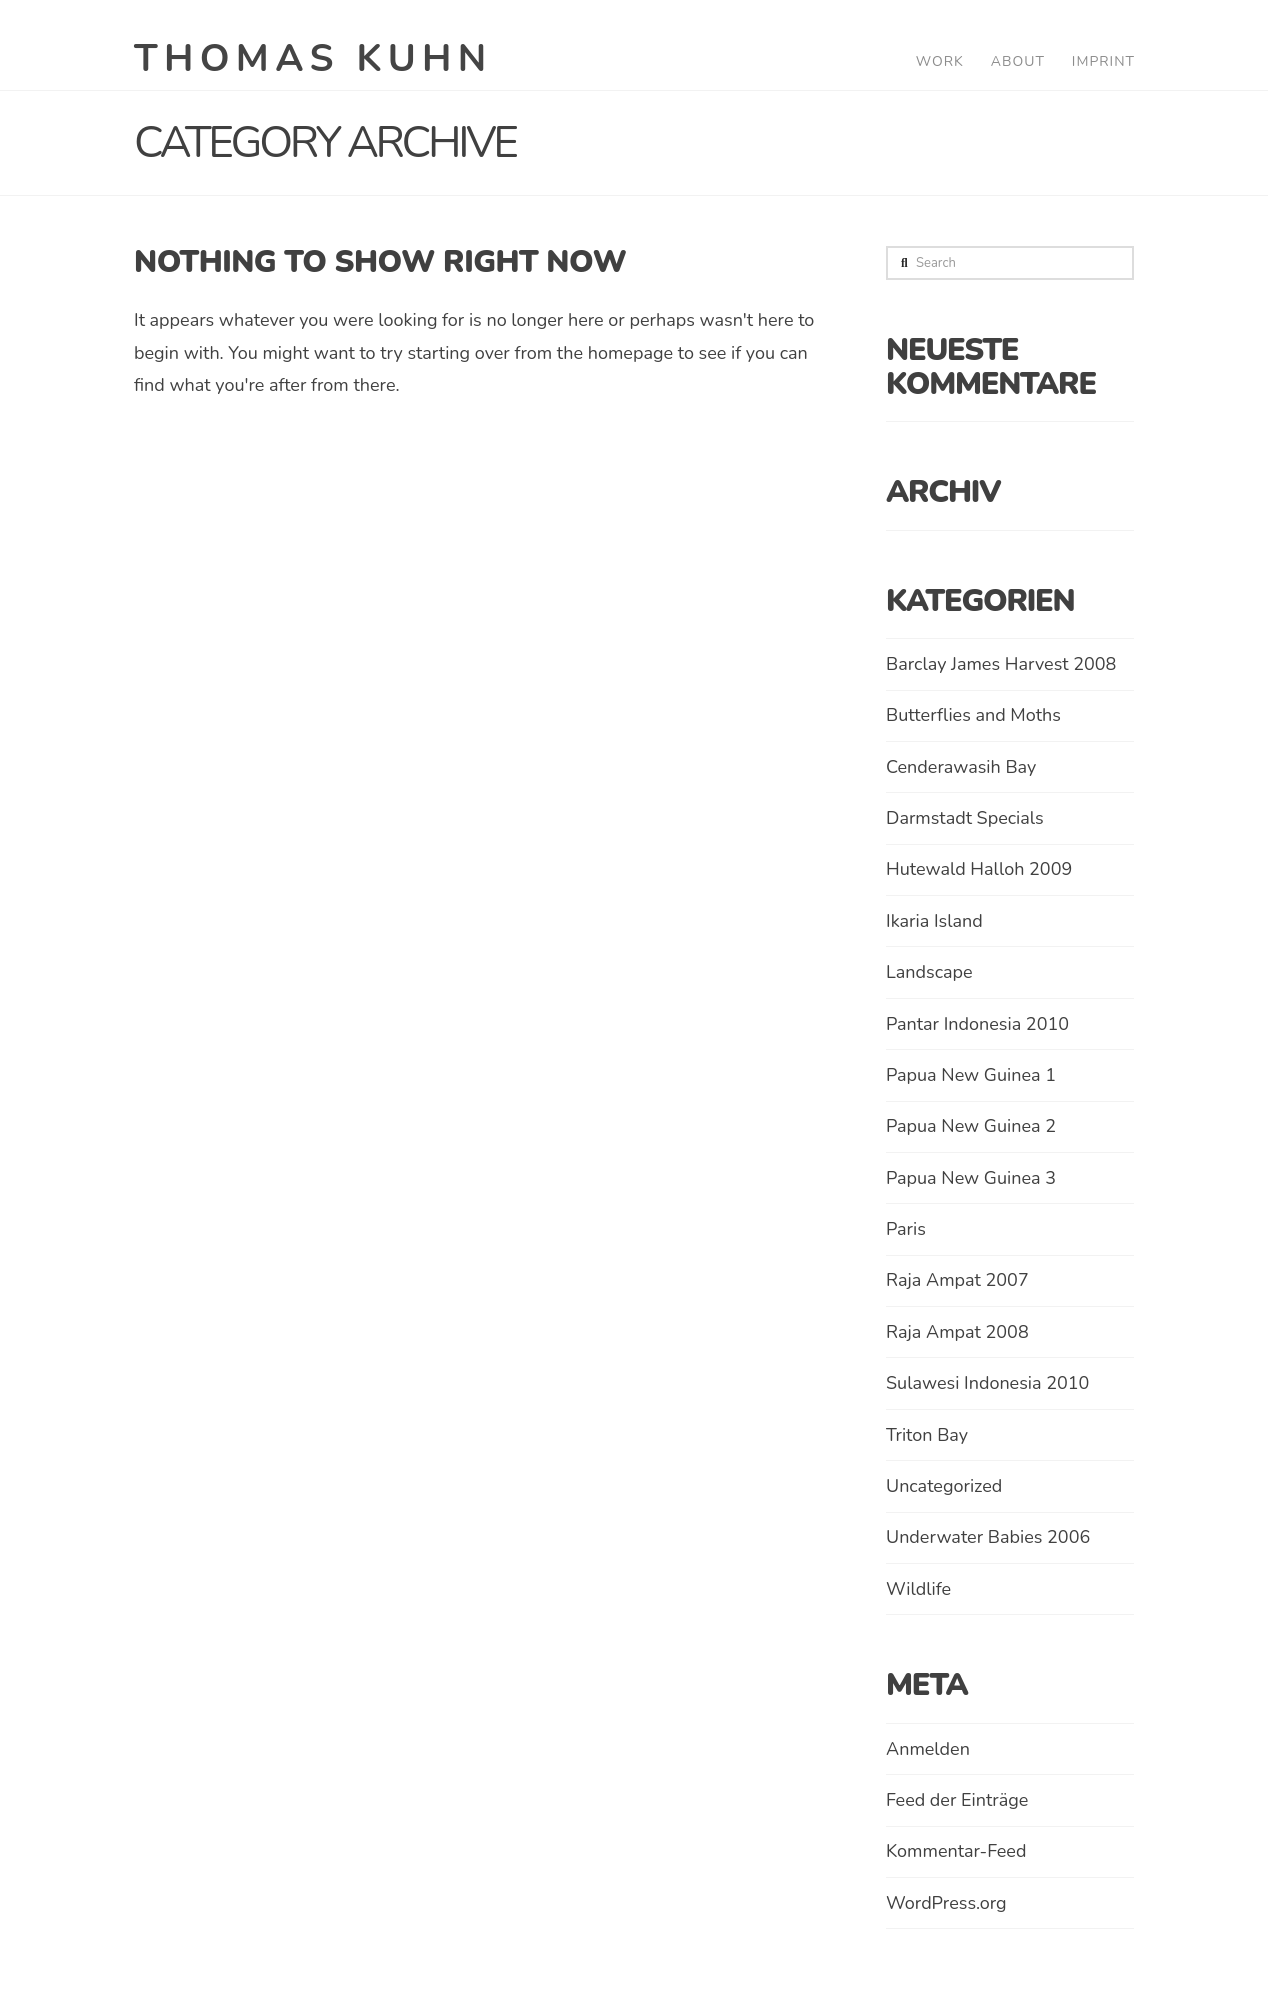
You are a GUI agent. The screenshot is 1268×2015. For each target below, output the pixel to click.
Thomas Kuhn (313, 59)
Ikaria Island (934, 921)
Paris (906, 1229)
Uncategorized (944, 1486)
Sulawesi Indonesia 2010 (987, 1383)
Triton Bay (927, 1435)
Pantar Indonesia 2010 (977, 1024)
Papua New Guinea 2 (971, 1126)
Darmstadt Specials (965, 818)
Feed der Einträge (957, 1800)
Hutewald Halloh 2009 (979, 869)
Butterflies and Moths (973, 715)
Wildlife (918, 1589)
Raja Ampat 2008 (957, 1332)
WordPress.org (946, 1903)
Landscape (929, 972)
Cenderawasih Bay (961, 767)
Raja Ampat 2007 (957, 1280)
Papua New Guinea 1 (971, 1075)
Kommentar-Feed (956, 1851)
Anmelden (928, 1749)
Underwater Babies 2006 (988, 1537)
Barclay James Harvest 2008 (1001, 664)
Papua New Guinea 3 (971, 1178)
